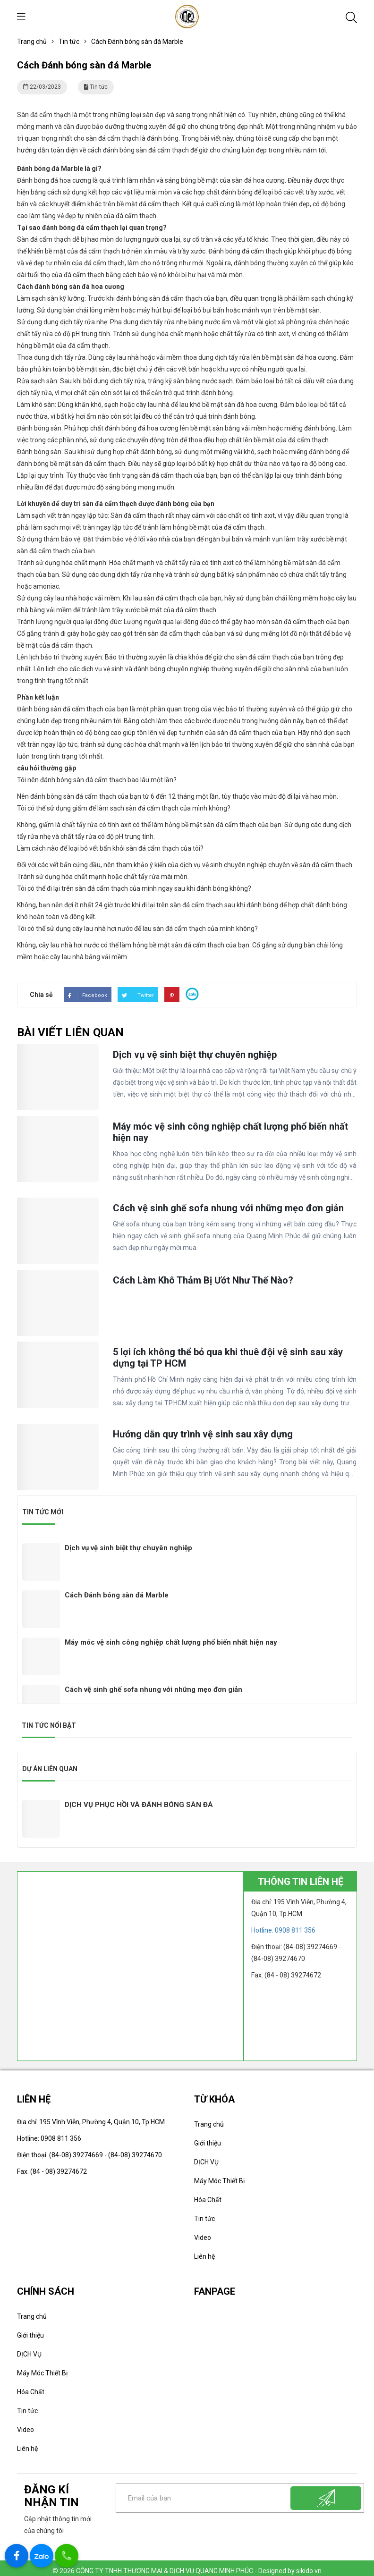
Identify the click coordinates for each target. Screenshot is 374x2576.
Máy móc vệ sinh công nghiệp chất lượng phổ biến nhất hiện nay (230, 1175)
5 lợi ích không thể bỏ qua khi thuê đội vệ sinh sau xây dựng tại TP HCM (228, 1398)
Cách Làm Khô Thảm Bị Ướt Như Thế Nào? (203, 1321)
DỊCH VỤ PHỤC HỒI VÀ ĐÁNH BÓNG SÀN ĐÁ (139, 1799)
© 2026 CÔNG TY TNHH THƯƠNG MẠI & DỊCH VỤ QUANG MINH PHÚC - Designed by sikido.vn (187, 2565)
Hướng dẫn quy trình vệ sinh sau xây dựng (203, 1473)
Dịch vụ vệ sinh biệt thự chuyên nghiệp (195, 1099)
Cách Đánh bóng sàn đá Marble (117, 1589)
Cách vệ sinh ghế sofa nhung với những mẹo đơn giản (228, 1250)
